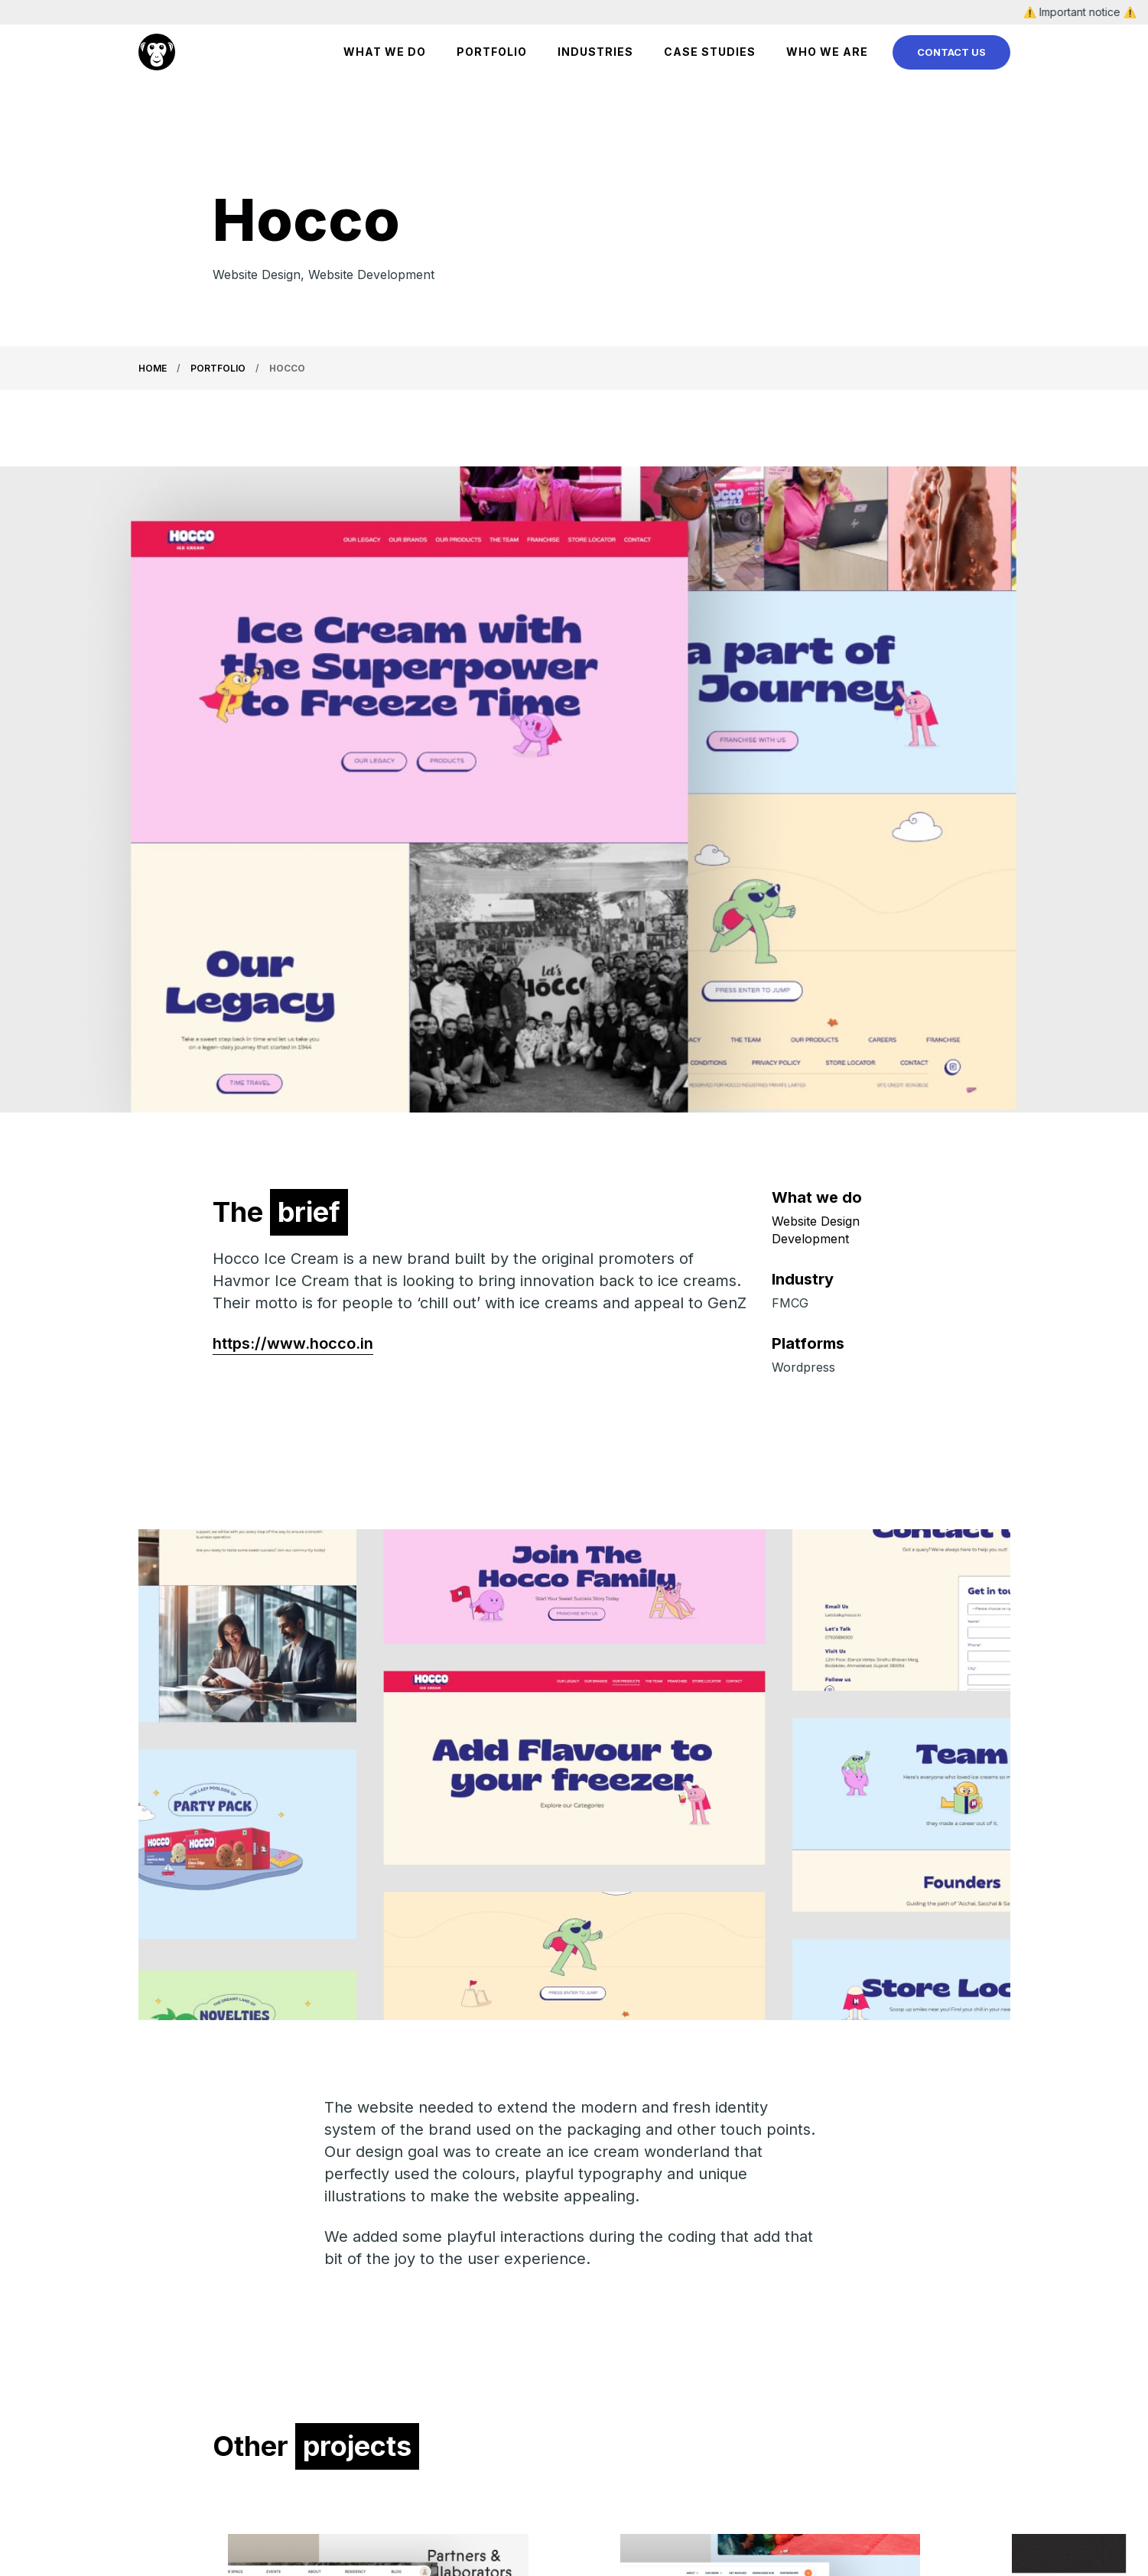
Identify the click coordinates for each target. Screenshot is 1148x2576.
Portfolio (492, 51)
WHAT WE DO (384, 51)
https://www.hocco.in (293, 1343)
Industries (595, 51)
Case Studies (710, 51)
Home (152, 368)
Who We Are (827, 51)
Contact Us (951, 52)
